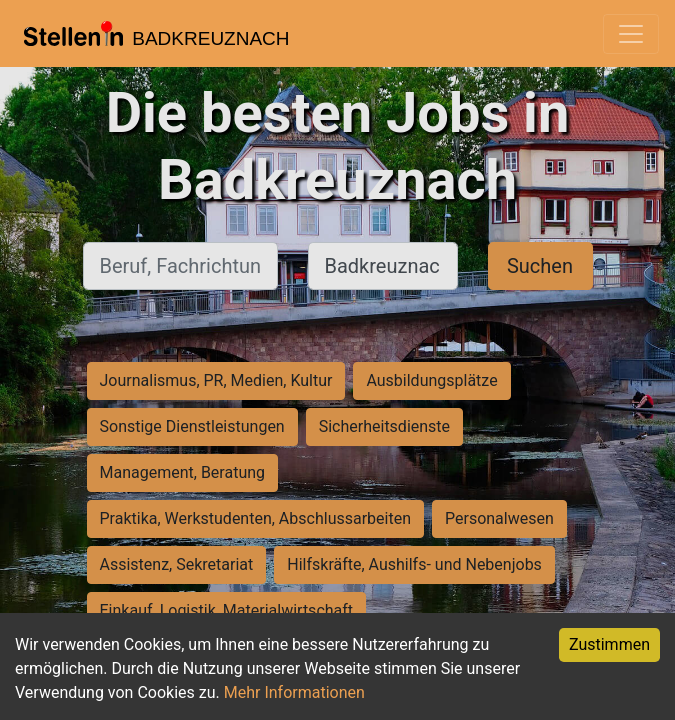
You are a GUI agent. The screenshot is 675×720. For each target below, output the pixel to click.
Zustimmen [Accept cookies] (609, 644)
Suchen (540, 266)
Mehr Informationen (294, 692)
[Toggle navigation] (631, 34)
